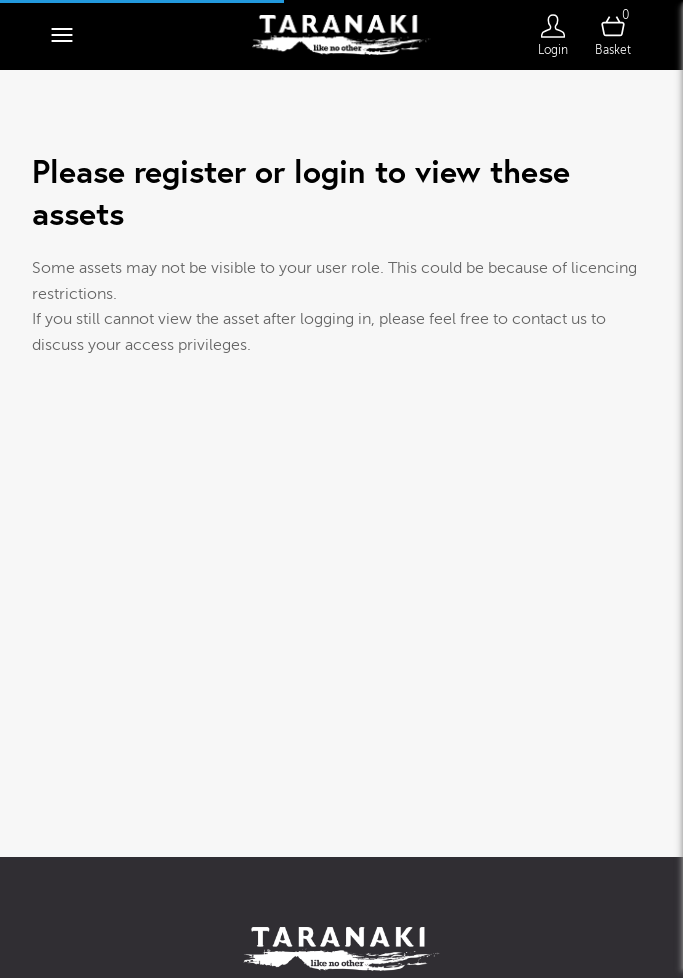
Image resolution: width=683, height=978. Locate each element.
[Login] (553, 35)
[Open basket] (613, 35)
